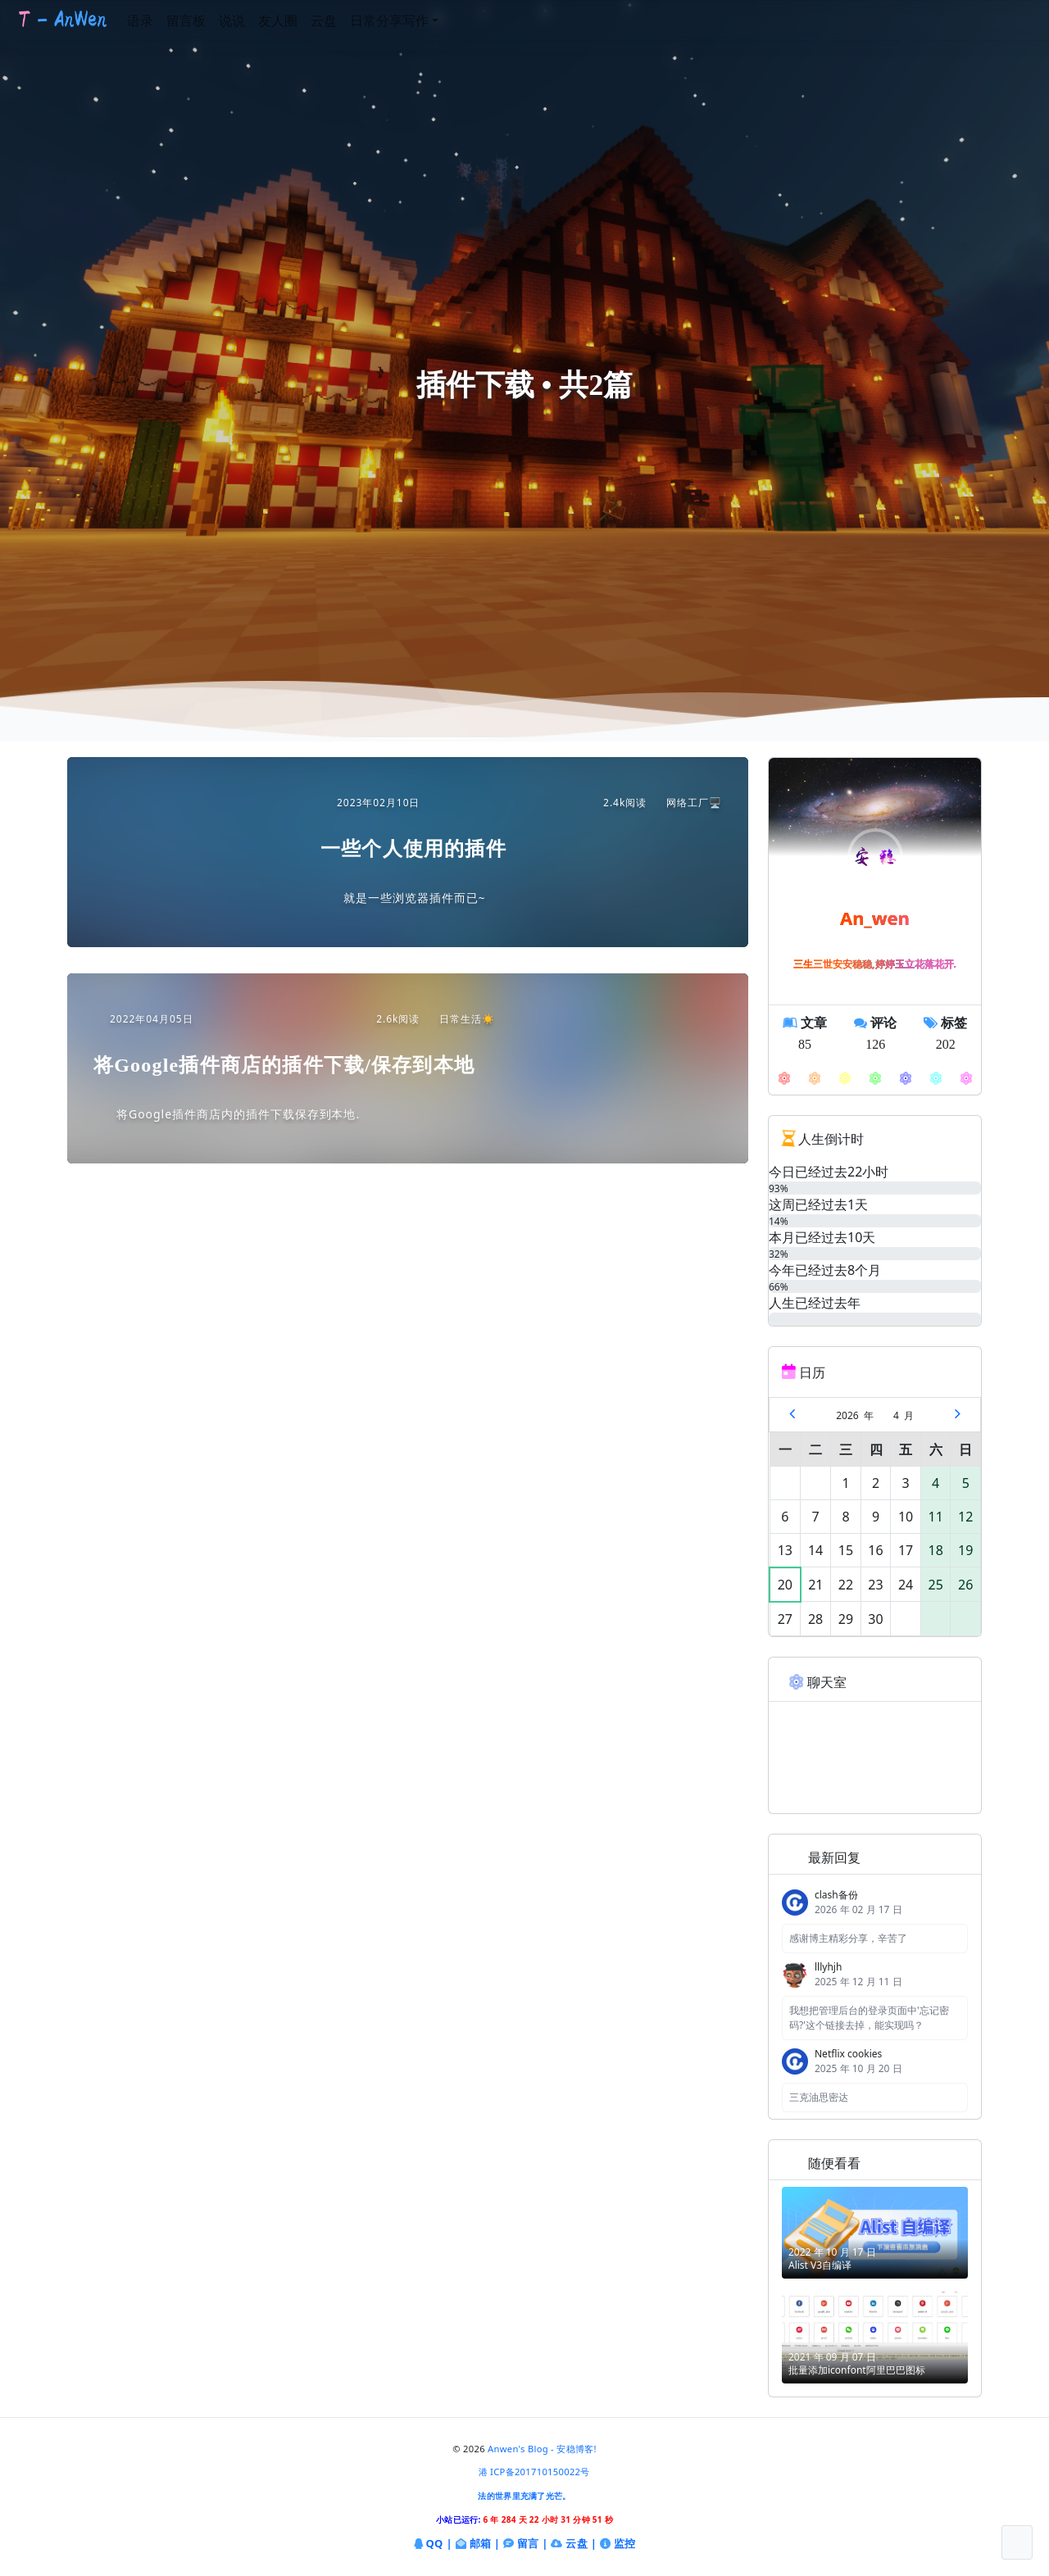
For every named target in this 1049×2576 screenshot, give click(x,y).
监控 (618, 2544)
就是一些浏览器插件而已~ (414, 897)
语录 (171, 20)
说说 (263, 20)
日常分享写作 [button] (420, 20)
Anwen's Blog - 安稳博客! (542, 2448)
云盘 (355, 20)
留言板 (217, 20)
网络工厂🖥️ (686, 803)
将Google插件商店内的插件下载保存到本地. (238, 1114)
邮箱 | (478, 2544)
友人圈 (309, 20)
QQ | (433, 2544)
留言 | (525, 2544)
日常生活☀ (459, 1019)
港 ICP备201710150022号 (534, 2471)
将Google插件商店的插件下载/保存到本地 (284, 1065)
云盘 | (574, 2543)
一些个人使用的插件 (413, 848)
